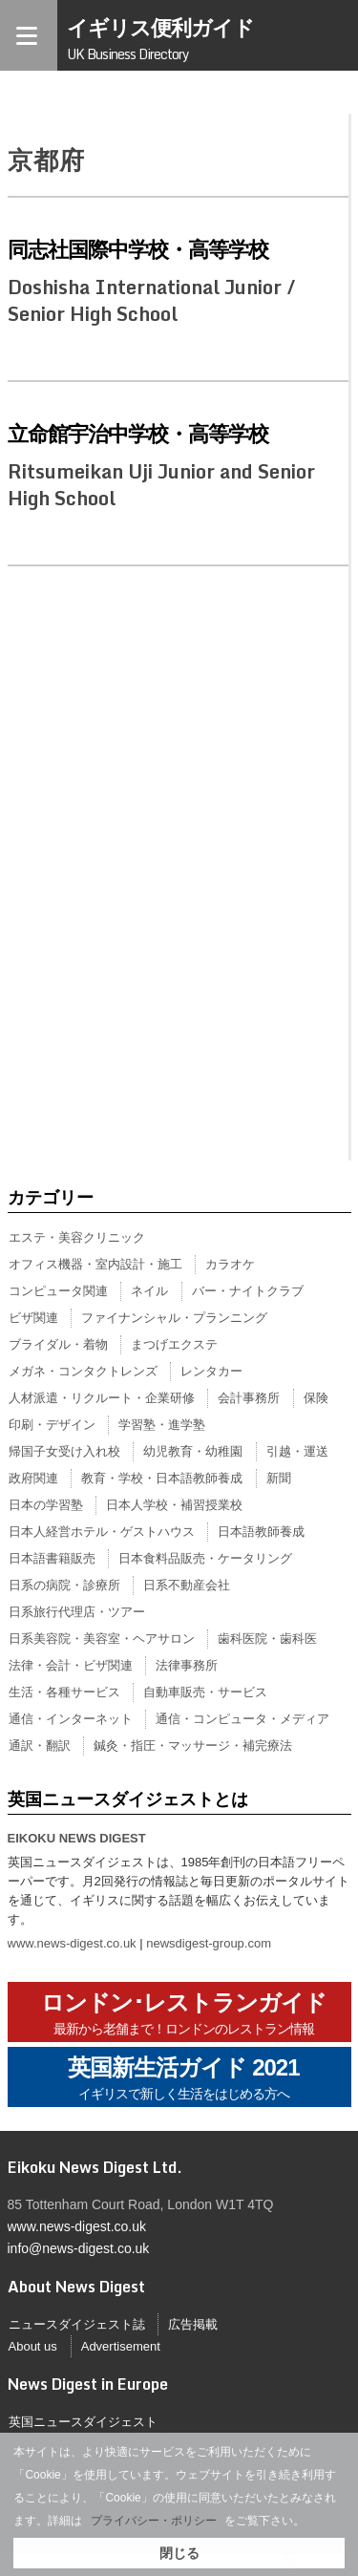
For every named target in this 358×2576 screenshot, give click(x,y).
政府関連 (33, 1478)
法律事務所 (187, 1665)
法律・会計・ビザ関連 (71, 1665)
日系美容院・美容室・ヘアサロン (102, 1638)
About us (33, 2346)
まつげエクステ (174, 1344)
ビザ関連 (33, 1317)
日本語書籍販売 (52, 1558)
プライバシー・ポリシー (154, 2520)
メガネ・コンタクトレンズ (83, 1371)
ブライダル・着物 (58, 1344)
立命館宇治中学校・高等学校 (138, 433)
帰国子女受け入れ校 (64, 1451)
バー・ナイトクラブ (248, 1291)
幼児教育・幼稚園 (192, 1451)
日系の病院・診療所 (64, 1585)
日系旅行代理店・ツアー (77, 1612)
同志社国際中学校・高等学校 (138, 249)
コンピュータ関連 (58, 1291)
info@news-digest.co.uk (79, 2248)
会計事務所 (249, 1398)
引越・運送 (297, 1451)
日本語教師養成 (261, 1531)
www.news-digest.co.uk (72, 1943)
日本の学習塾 (46, 1505)
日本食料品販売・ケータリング (205, 1558)
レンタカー (211, 1371)
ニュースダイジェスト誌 (77, 2324)
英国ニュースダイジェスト (83, 2422)
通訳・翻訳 (40, 1745)
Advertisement (120, 2346)
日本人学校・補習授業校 (174, 1505)
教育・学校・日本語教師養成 (161, 1478)
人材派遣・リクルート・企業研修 (102, 1398)
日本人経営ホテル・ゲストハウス (102, 1531)
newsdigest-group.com (208, 1943)
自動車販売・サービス (205, 1692)
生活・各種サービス (64, 1692)
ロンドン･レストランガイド (183, 2013)
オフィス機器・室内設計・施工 (95, 1264)
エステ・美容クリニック (77, 1237)
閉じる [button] (179, 2553)
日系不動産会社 (186, 1585)
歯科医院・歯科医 (267, 1638)
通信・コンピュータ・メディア (242, 1719)
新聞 (278, 1478)
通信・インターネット (71, 1719)
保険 (316, 1398)
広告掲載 (193, 2324)
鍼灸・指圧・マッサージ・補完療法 (193, 1745)
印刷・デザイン (52, 1424)
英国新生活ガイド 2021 (183, 2078)
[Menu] (28, 35)
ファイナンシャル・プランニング (174, 1317)
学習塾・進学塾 (161, 1424)
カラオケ (230, 1264)
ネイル (149, 1291)
